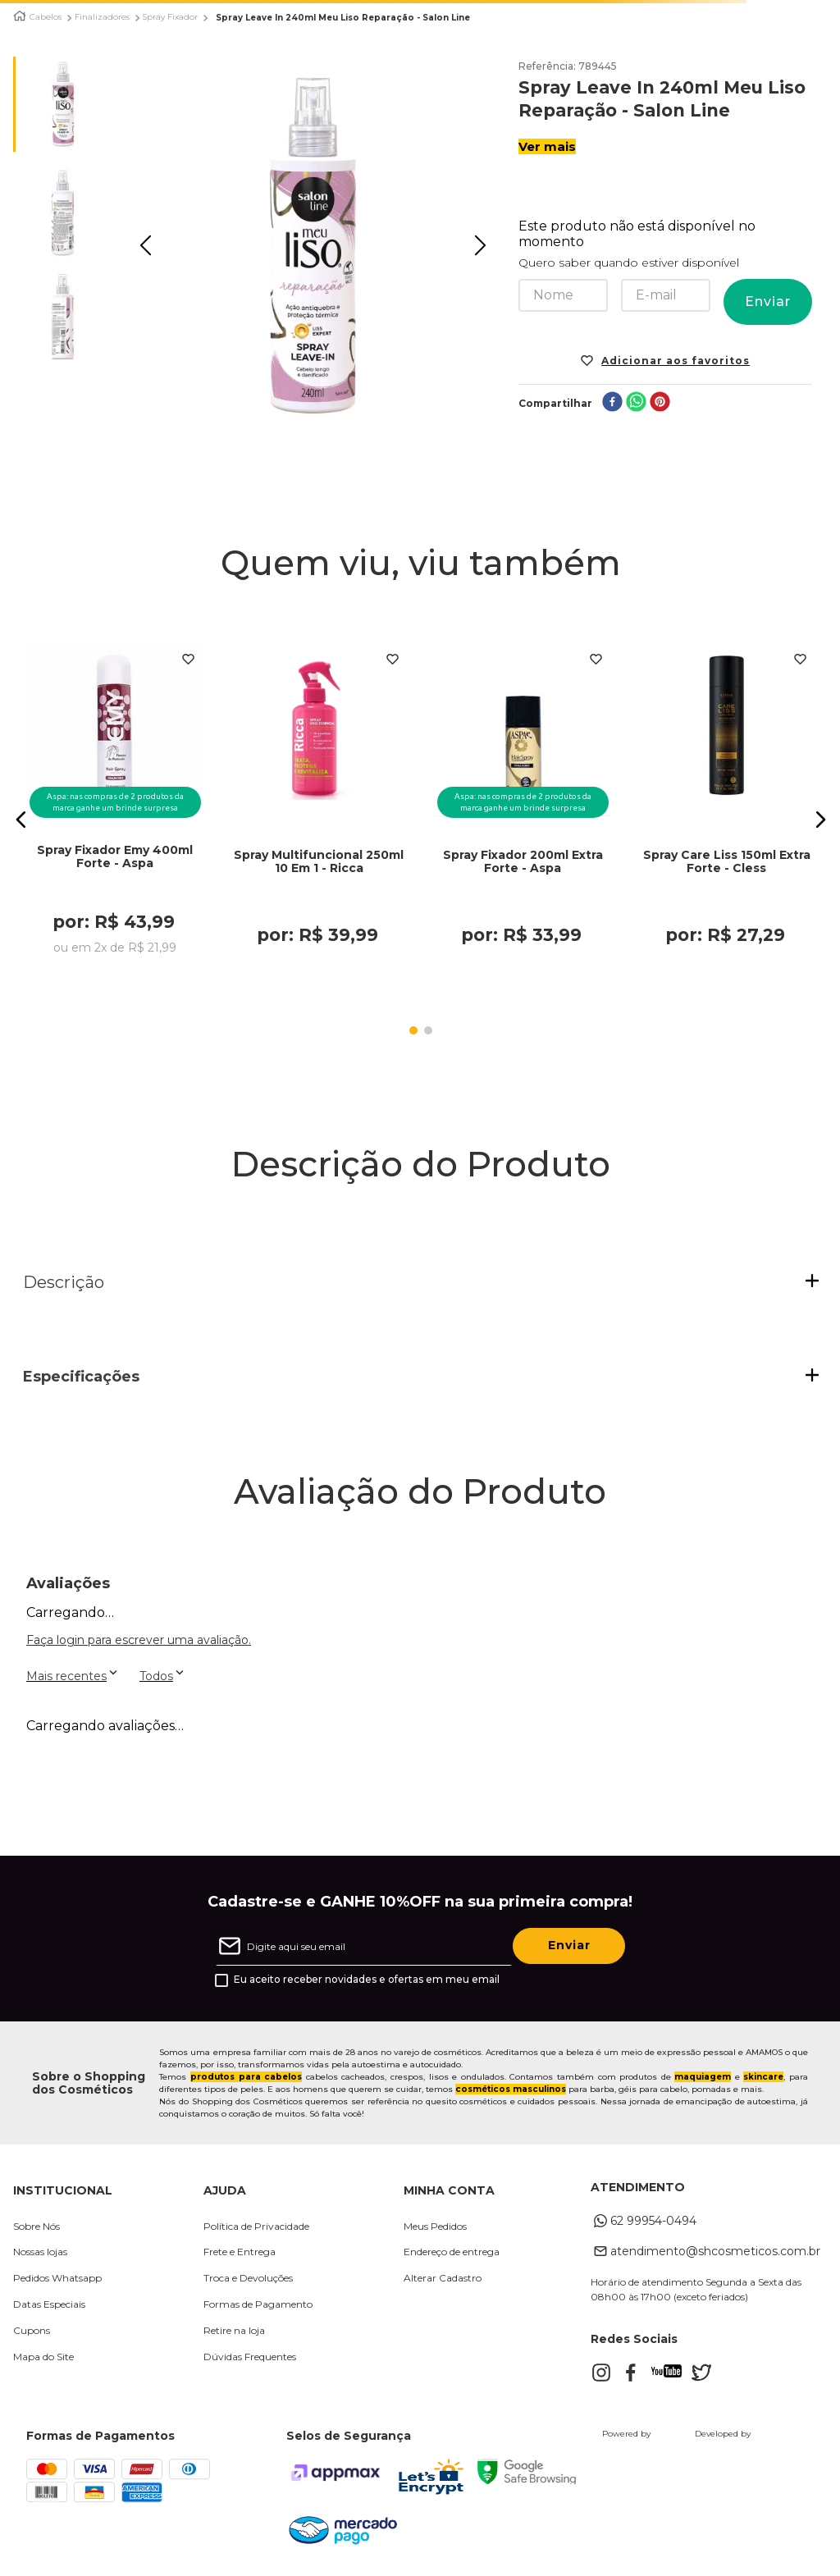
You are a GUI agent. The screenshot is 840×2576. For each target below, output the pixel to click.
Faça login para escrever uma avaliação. (138, 1640)
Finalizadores (102, 17)
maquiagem (702, 2076)
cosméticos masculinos (510, 2089)
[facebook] (612, 403)
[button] (21, 819)
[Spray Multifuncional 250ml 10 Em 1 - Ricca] (319, 803)
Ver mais (547, 146)
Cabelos (46, 17)
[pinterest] (660, 403)
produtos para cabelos (246, 2076)
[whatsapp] (636, 403)
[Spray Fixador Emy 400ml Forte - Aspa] (115, 803)
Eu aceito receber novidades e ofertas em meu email (367, 1979)
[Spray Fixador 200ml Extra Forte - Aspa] (523, 803)
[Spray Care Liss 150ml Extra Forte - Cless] (727, 803)
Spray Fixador (170, 17)
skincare (763, 2076)
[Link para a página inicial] (19, 16)
